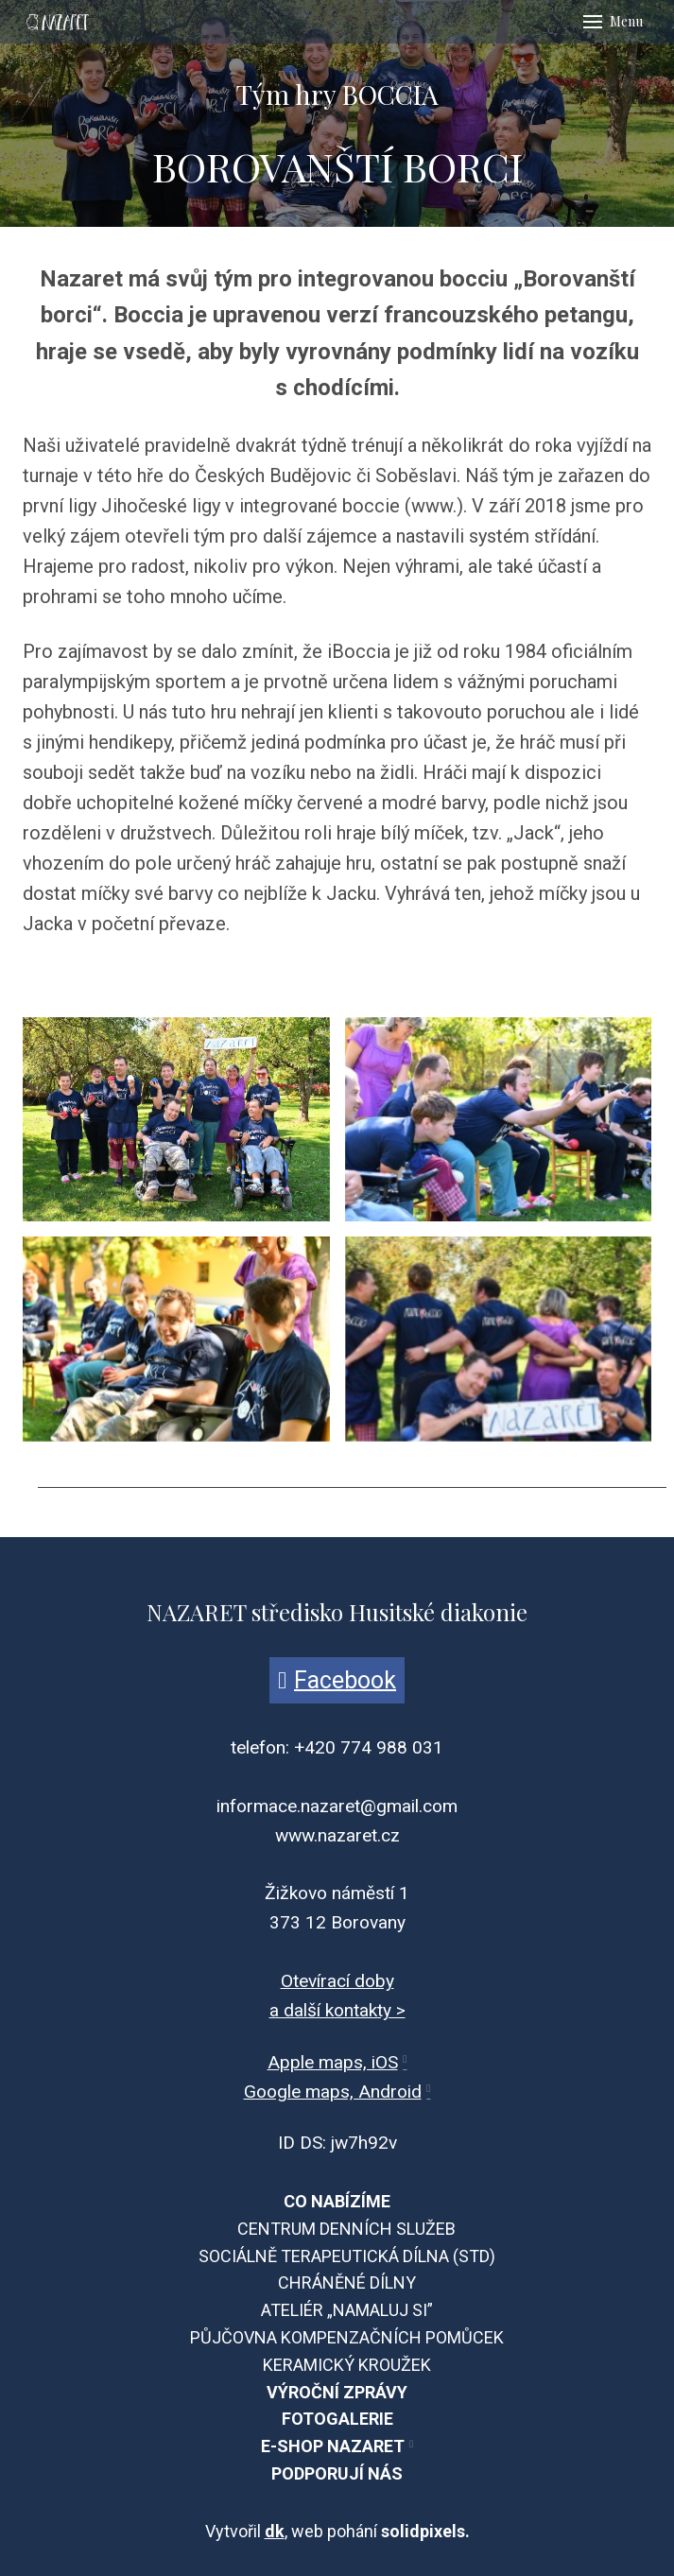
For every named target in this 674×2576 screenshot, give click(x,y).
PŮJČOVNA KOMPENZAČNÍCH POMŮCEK (347, 2337)
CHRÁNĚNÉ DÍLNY (347, 2282)
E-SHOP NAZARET (333, 2446)
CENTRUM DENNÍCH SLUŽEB (346, 2229)
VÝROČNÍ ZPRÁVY (337, 2392)
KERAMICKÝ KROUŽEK (347, 2365)
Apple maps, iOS (333, 2062)
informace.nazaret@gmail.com (337, 1806)
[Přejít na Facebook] (337, 1680)
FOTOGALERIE (337, 2419)
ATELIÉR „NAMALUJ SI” (347, 2310)
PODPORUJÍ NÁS (337, 2473)
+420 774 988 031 (368, 1747)
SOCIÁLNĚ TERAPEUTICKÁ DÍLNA (324, 2256)
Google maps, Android (333, 2091)
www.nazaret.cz (337, 1835)
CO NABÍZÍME (337, 2201)
